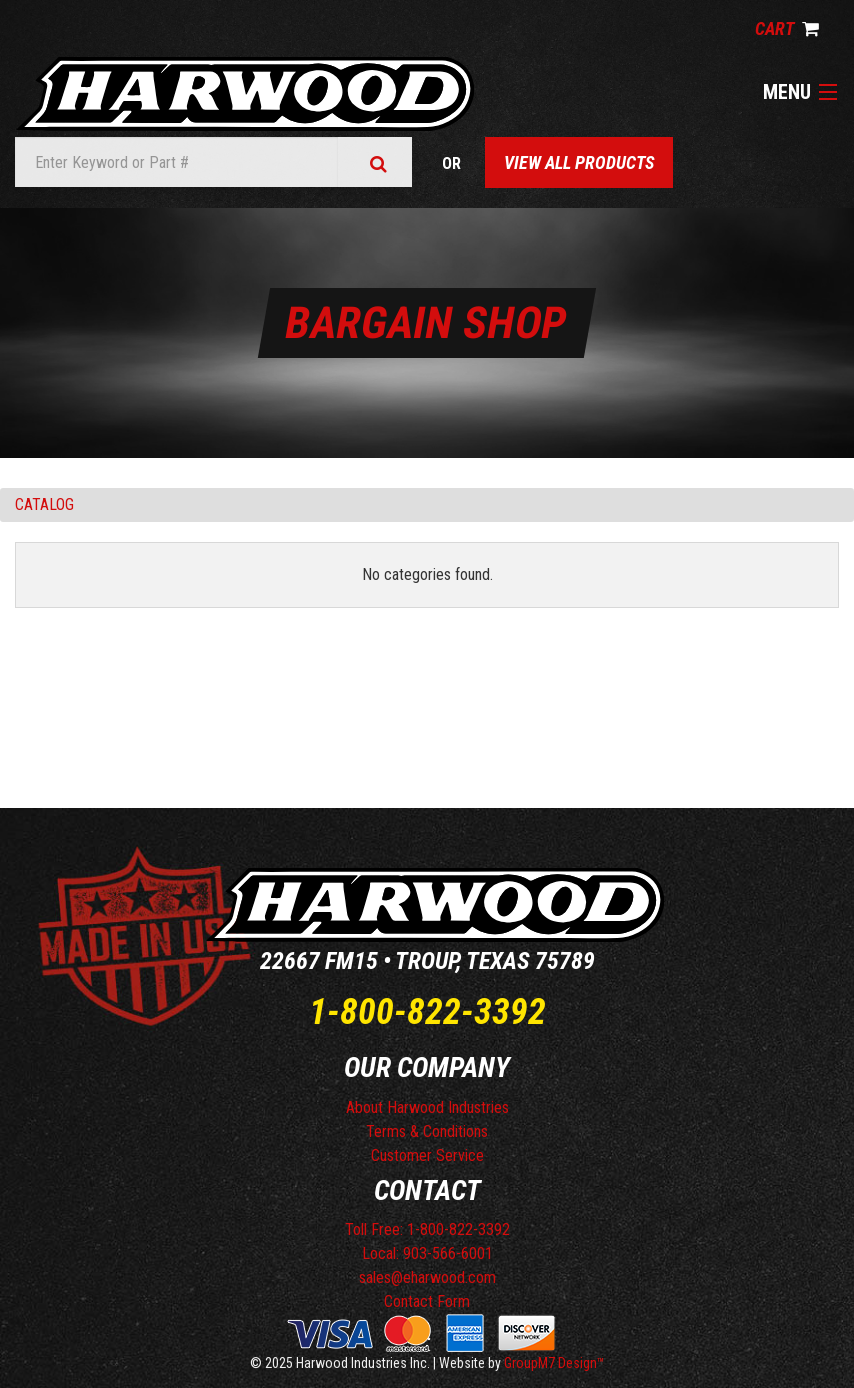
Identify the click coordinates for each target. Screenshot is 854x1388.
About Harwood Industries (427, 1107)
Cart (787, 28)
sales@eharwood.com (427, 1277)
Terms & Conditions (427, 1131)
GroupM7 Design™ (554, 1363)
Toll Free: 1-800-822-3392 (427, 1229)
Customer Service (427, 1155)
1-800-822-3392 (427, 1012)
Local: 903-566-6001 (427, 1253)
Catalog (44, 504)
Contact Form (427, 1301)
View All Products (579, 162)
